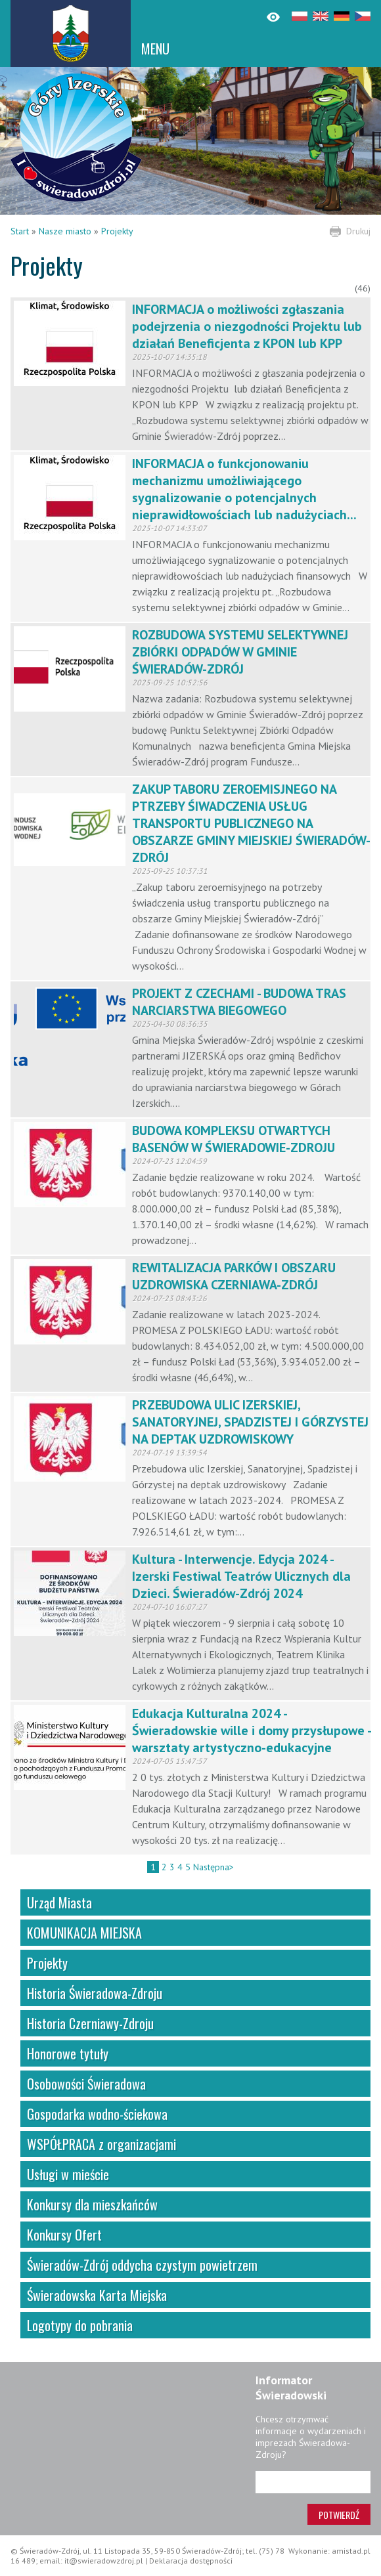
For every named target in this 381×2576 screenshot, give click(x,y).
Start (20, 231)
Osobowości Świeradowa (86, 2083)
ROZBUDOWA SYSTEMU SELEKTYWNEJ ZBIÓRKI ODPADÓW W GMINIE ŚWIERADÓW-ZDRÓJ (240, 651)
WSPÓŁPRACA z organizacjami (101, 2144)
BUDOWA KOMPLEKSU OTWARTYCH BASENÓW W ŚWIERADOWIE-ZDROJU (233, 1139)
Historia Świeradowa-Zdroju (94, 1993)
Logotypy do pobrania (80, 2325)
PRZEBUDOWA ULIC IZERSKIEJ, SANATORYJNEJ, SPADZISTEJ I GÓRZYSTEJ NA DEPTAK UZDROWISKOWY (250, 1422)
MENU (155, 48)
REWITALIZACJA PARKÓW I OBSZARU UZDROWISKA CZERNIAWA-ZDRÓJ (234, 1276)
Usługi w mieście (68, 2174)
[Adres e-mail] (313, 2482)
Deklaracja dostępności (191, 2560)
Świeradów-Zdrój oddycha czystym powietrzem (142, 2265)
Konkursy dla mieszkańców (92, 2204)
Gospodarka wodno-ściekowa (97, 2114)
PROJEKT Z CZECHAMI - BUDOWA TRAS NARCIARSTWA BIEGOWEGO (239, 1002)
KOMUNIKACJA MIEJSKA (84, 1933)
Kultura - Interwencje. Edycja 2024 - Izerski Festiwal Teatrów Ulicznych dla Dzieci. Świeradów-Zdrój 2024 (241, 1576)
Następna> (213, 1867)
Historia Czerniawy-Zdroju (90, 2023)
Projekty (117, 231)
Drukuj (358, 231)
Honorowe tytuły (67, 2053)
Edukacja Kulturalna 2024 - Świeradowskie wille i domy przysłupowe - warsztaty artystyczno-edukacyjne (251, 1730)
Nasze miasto (65, 231)
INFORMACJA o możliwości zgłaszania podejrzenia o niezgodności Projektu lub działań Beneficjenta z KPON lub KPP (247, 326)
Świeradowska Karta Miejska (97, 2295)
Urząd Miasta (59, 1902)
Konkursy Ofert (64, 2234)
